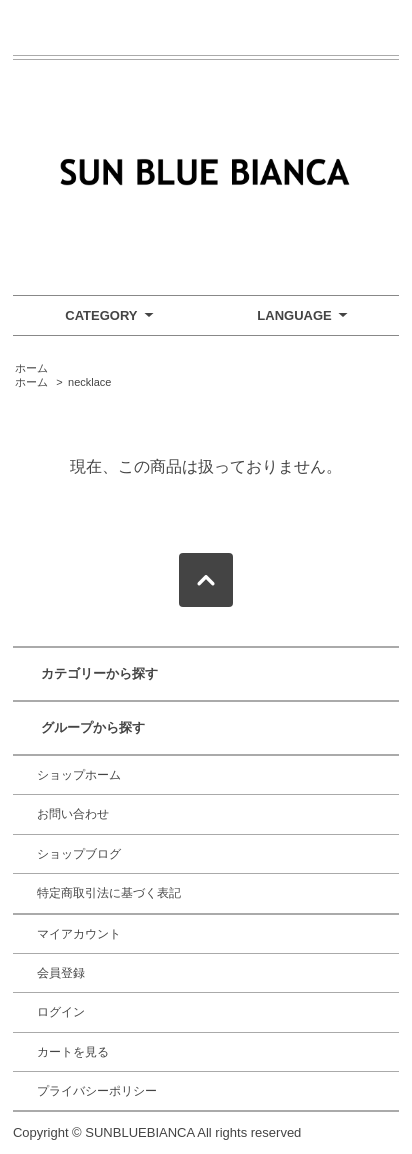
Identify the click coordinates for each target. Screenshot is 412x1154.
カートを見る (73, 1052)
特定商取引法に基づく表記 (109, 893)
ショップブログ (79, 854)
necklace (89, 382)
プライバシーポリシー (97, 1091)
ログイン (61, 1012)
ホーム (31, 368)
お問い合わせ (73, 814)
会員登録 (61, 973)
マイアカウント (79, 934)
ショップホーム (79, 775)
